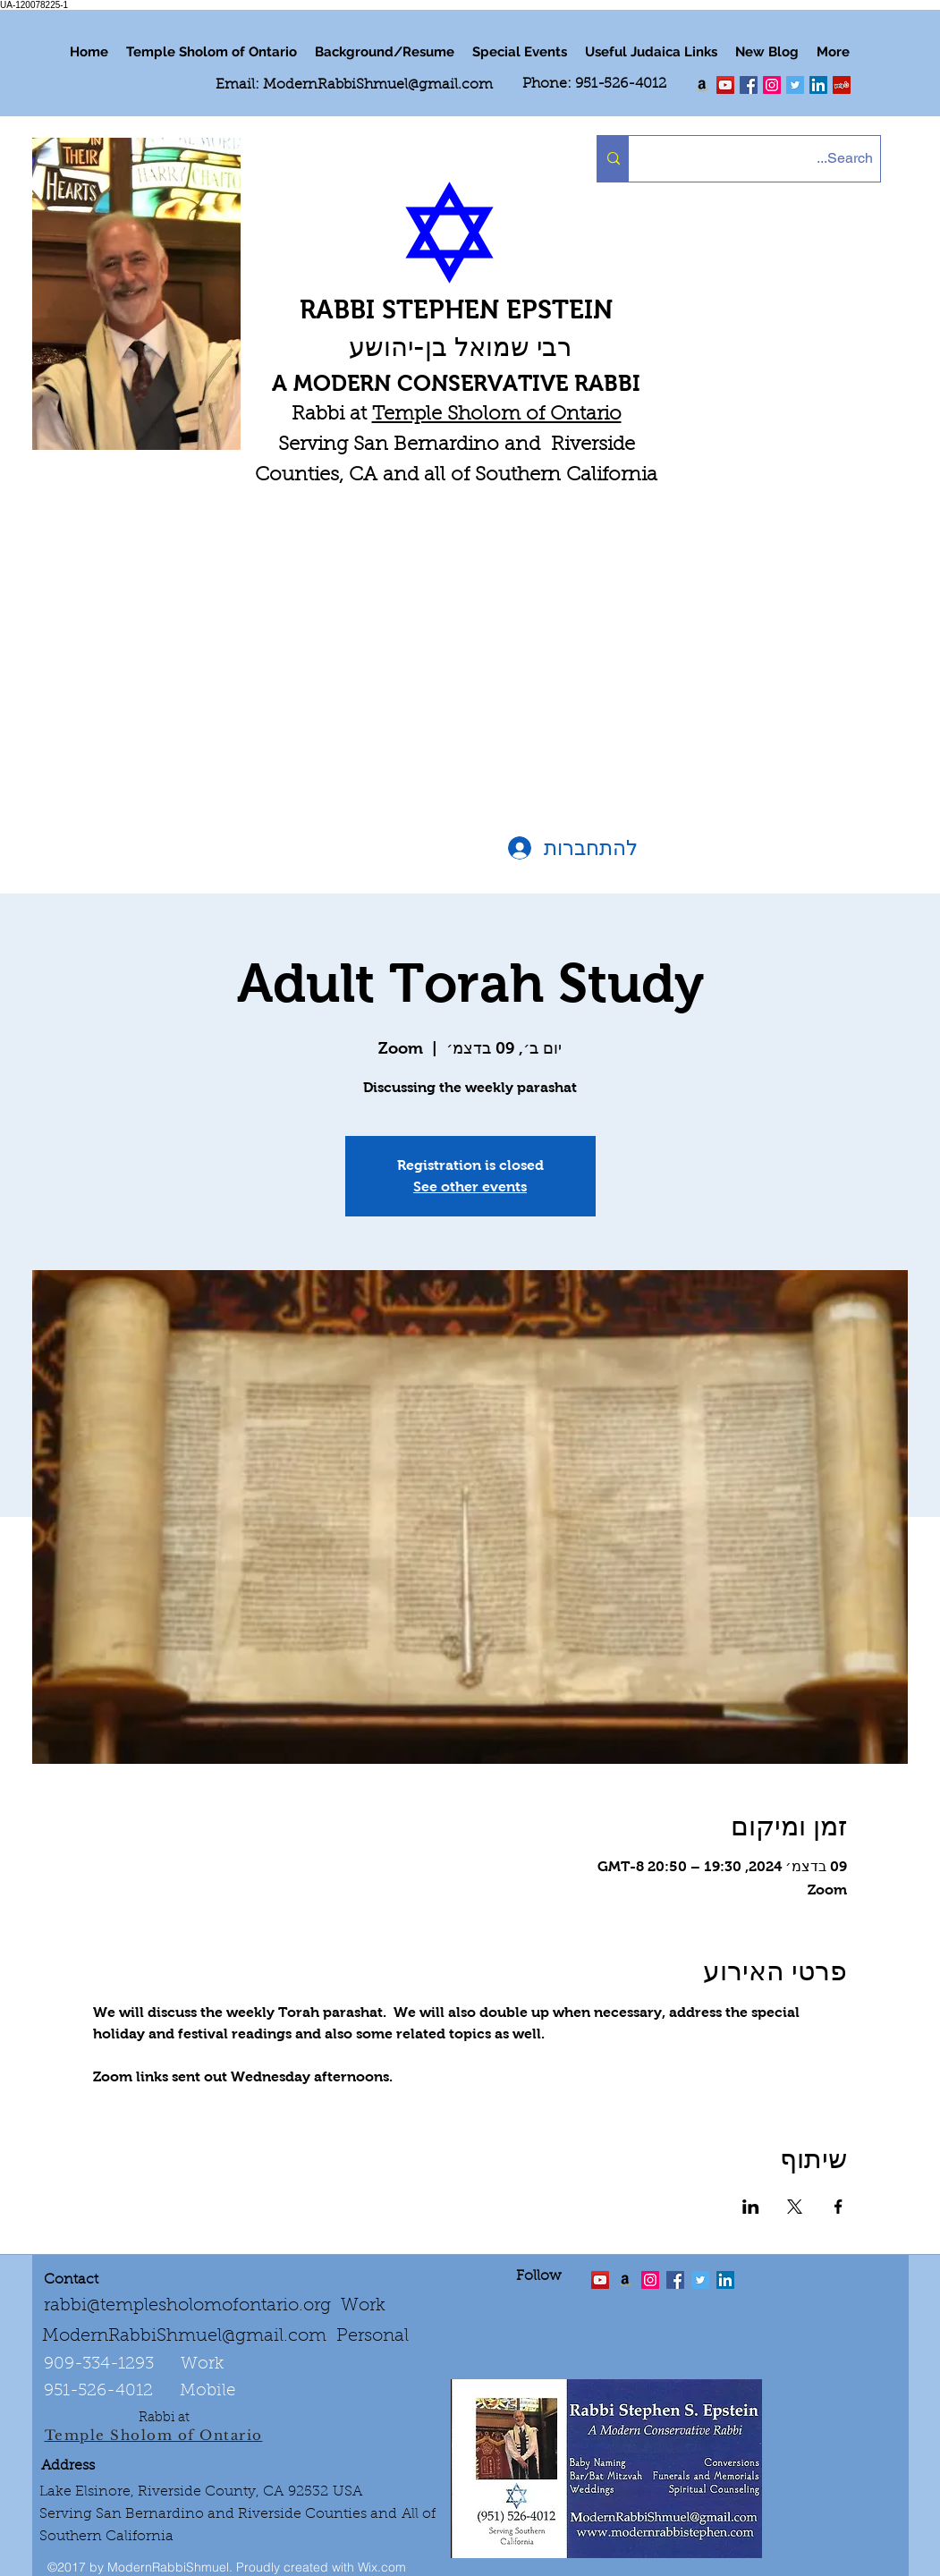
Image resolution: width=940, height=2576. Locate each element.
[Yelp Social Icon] (842, 85)
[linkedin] (772, 85)
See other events (470, 1186)
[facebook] (749, 85)
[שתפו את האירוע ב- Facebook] (838, 2206)
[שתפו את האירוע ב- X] (794, 2206)
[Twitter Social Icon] (795, 85)
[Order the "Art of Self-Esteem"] (625, 2280)
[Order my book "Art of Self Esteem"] (702, 85)
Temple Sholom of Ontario (497, 415)
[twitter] (725, 85)
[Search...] (769, 159)
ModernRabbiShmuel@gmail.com (378, 85)
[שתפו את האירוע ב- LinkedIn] (750, 2206)
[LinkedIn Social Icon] (818, 85)
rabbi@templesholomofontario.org (187, 2306)
